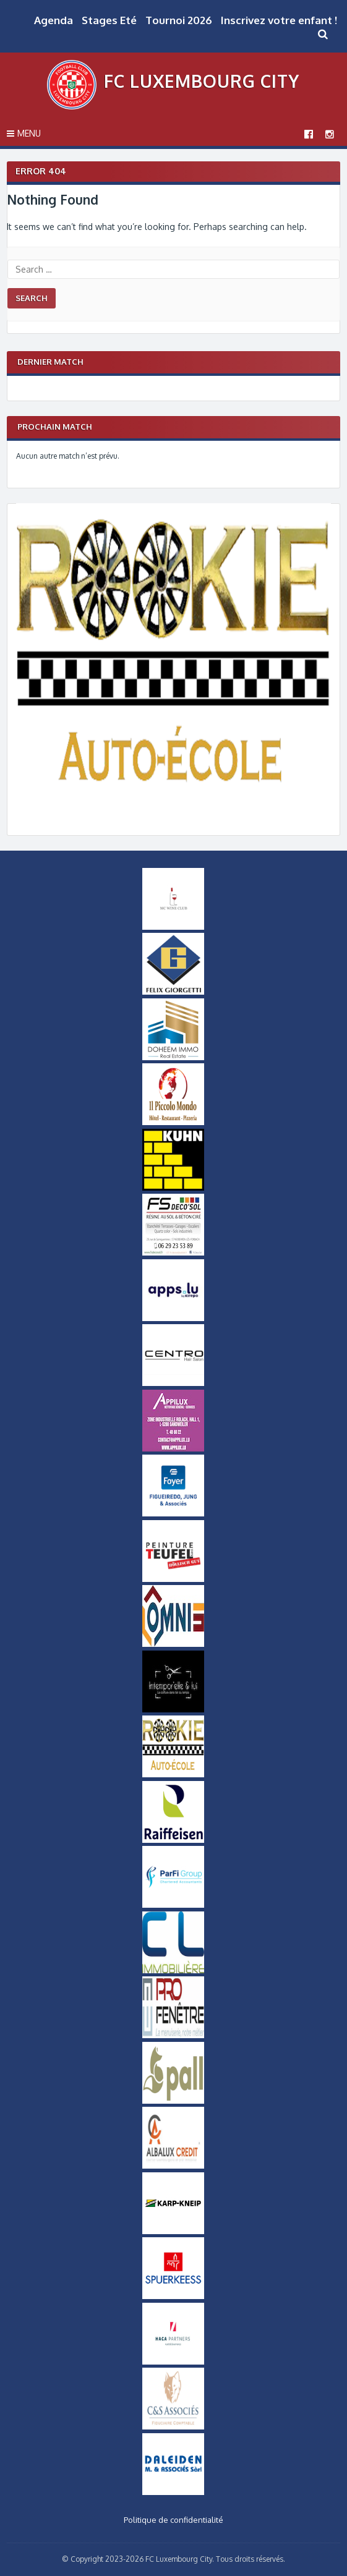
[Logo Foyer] (173, 1513)
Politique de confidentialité (173, 2520)
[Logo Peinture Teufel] (173, 1579)
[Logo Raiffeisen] (173, 1840)
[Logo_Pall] (173, 2101)
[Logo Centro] (173, 1383)
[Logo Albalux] (173, 2165)
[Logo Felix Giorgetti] (173, 992)
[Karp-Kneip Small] (173, 2231)
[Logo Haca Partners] (173, 2361)
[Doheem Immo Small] (173, 1057)
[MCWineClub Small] (173, 927)
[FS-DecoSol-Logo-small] (173, 1252)
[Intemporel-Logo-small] (173, 1709)
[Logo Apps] (173, 1318)
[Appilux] (173, 1448)
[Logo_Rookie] (173, 815)
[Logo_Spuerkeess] (173, 2296)
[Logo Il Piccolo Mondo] (173, 1122)
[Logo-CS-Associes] (173, 2426)
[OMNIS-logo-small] (173, 1644)
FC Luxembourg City (201, 81)
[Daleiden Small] (173, 2492)
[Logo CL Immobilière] (173, 1970)
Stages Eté (109, 20)
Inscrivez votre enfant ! (279, 20)
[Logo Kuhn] (173, 1187)
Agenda (53, 20)
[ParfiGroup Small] (173, 1905)
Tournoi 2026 (178, 20)
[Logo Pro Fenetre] (173, 2035)
